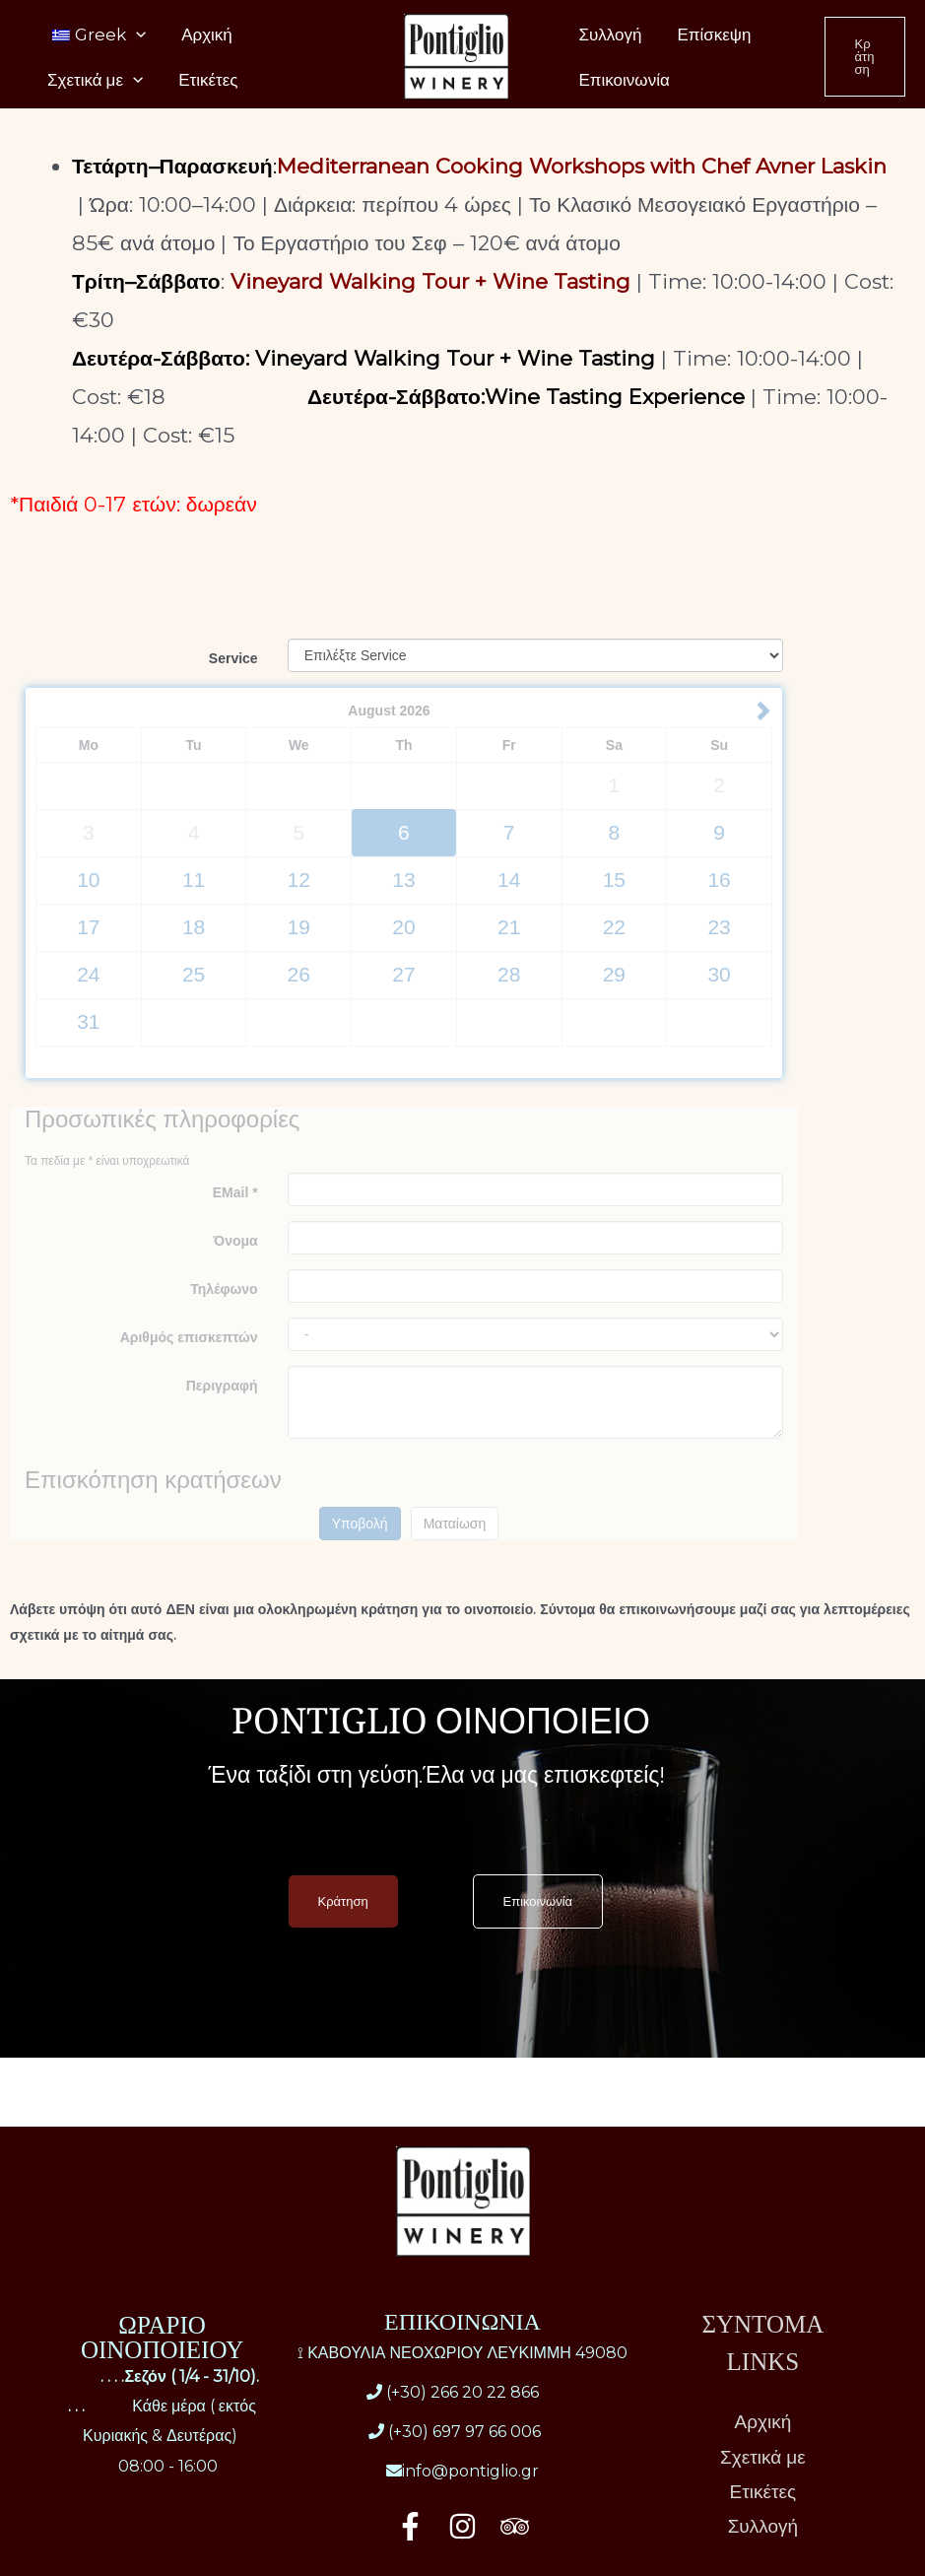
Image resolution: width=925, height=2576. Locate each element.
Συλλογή (608, 40)
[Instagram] (462, 2526)
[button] (863, 71)
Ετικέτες (201, 101)
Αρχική (201, 40)
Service (233, 658)
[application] (134, 40)
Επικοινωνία (622, 101)
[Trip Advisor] (515, 2526)
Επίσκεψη (708, 40)
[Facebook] (410, 2526)
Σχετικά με (93, 101)
